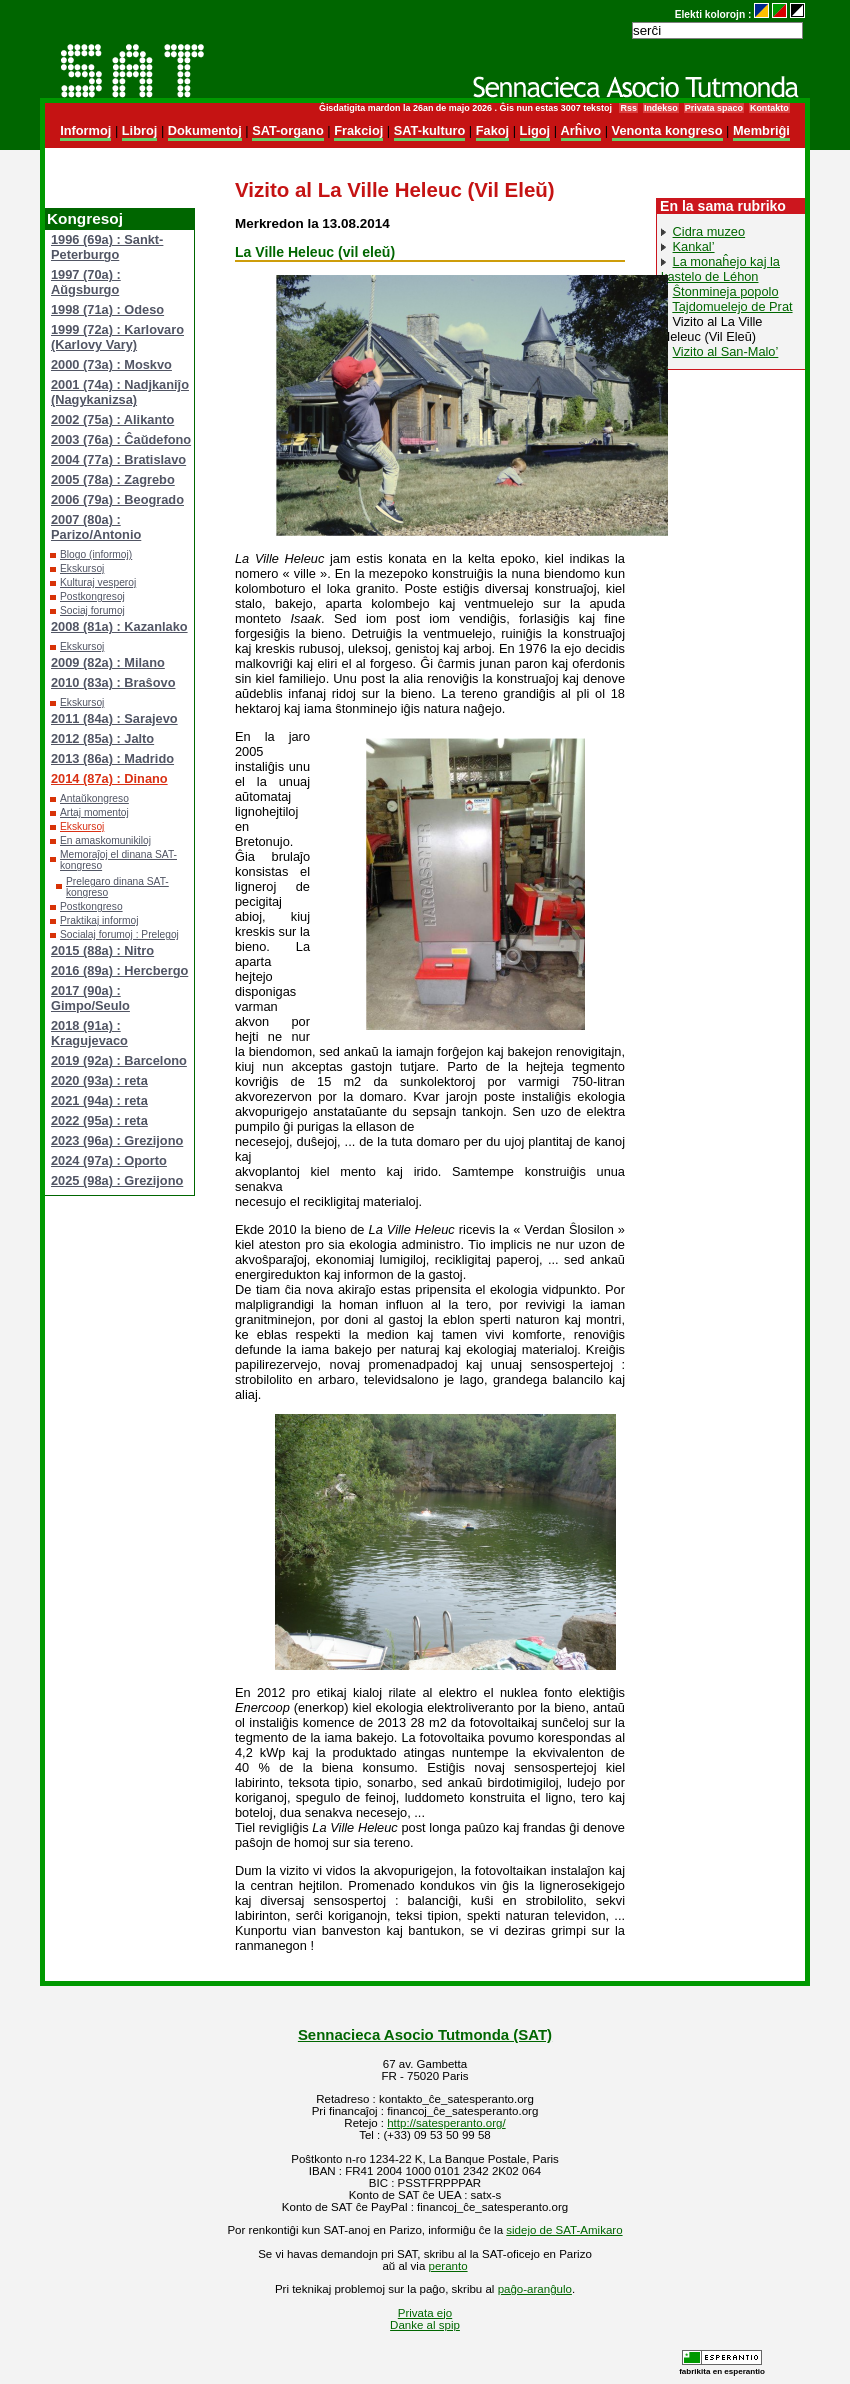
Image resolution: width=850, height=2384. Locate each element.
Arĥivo (581, 130)
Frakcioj (358, 130)
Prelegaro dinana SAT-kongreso (117, 887)
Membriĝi (761, 130)
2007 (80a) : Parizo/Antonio (96, 527)
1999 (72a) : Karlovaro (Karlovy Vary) (117, 337)
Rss (628, 108)
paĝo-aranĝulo (535, 2289)
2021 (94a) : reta (99, 1100)
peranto (448, 2266)
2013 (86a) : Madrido (112, 758)
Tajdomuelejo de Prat (732, 306)
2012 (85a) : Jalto (102, 738)
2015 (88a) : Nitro (102, 950)
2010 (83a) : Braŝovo (113, 682)
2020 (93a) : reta (99, 1080)
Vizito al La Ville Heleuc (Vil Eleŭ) (711, 329)
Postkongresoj (92, 596)
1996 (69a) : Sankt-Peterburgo (107, 247)
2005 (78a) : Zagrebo (113, 479)
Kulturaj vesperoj (98, 582)
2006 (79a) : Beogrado (117, 499)
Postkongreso (91, 906)
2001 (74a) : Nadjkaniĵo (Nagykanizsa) (120, 392)
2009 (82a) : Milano (108, 662)
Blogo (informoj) (96, 554)
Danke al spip (425, 2325)
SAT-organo (288, 130)
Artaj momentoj (94, 812)
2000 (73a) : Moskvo (111, 364)
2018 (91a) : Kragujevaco (89, 1033)
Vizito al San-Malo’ (726, 351)
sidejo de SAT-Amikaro (564, 2230)
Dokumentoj (205, 130)
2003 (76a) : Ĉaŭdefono (121, 439)
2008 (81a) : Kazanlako (119, 626)
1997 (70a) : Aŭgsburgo (86, 282)
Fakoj (492, 130)
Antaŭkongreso (94, 798)
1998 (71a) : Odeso (107, 309)
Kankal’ (694, 246)
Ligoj (535, 130)
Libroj (140, 130)
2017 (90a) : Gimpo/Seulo (90, 998)
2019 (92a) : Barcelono (119, 1060)
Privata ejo (425, 2313)
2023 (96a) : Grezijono (117, 1140)
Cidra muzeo (709, 231)
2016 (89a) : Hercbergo (119, 970)
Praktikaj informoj (99, 920)
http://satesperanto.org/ (446, 2123)
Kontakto (769, 108)
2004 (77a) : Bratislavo (118, 459)
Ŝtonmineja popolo (726, 291)
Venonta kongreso (667, 130)
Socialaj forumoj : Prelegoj (119, 934)
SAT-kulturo (430, 130)
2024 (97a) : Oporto (109, 1160)
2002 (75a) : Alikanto (112, 419)
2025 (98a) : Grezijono (117, 1180)
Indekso (661, 108)
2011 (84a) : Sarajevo (114, 718)
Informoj (85, 130)
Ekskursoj (82, 568)
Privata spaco (714, 108)
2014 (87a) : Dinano (109, 778)
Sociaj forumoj (92, 610)
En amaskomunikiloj (105, 840)
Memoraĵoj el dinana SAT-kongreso (118, 860)
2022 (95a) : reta (99, 1120)
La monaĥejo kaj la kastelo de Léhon (720, 269)
